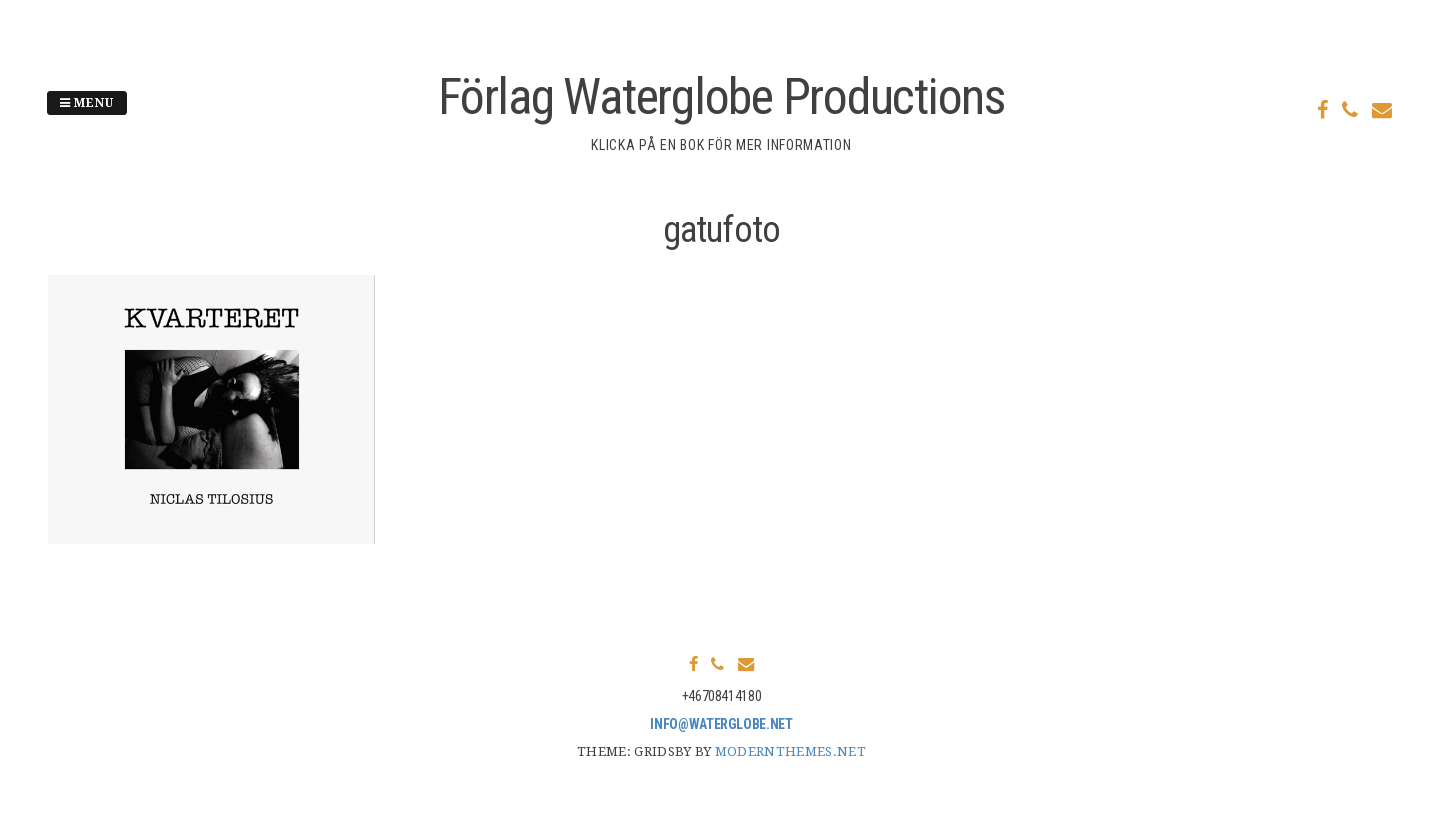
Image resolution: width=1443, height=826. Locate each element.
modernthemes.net (790, 751)
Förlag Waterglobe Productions (721, 97)
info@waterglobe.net (721, 724)
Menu (87, 103)
